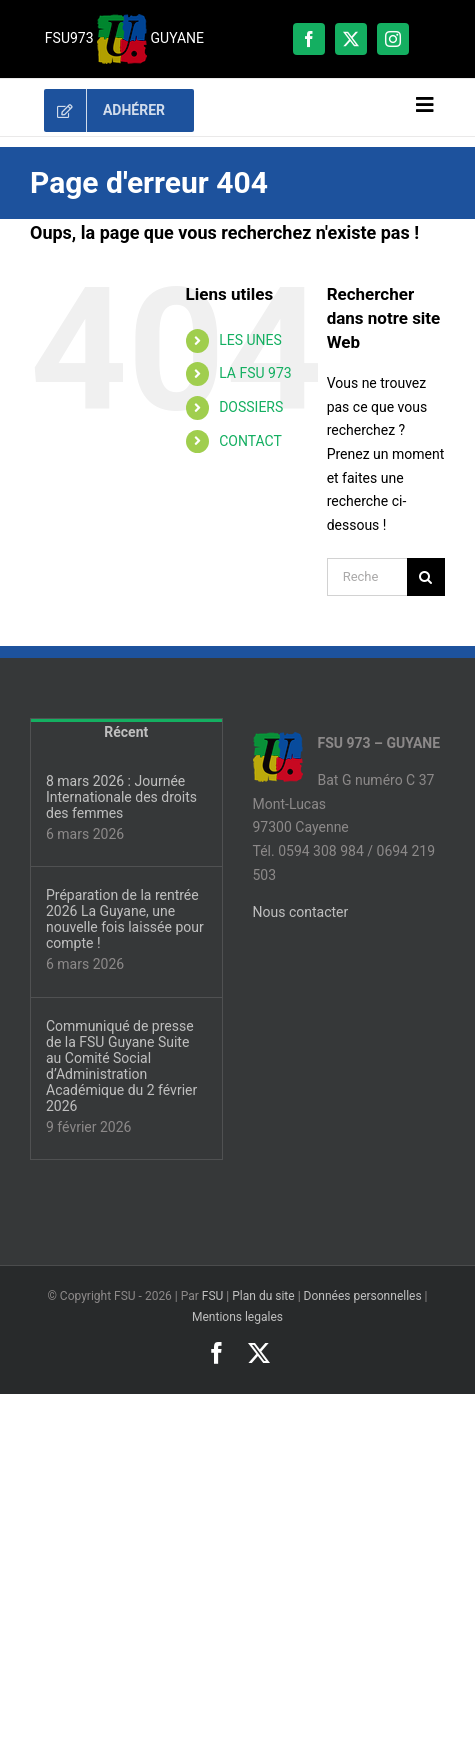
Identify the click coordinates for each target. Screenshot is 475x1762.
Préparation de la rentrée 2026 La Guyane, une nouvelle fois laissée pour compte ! (125, 919)
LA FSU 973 (255, 373)
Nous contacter (301, 912)
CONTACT (250, 441)
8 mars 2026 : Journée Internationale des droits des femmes (121, 797)
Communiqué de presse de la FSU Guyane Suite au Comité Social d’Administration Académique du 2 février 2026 (121, 1066)
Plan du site (263, 1296)
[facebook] (309, 39)
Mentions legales (237, 1317)
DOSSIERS (251, 407)
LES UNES (250, 340)
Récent (126, 732)
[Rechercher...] (367, 577)
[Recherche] (426, 577)
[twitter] (351, 39)
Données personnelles (363, 1296)
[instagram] (393, 39)
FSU (213, 1296)
